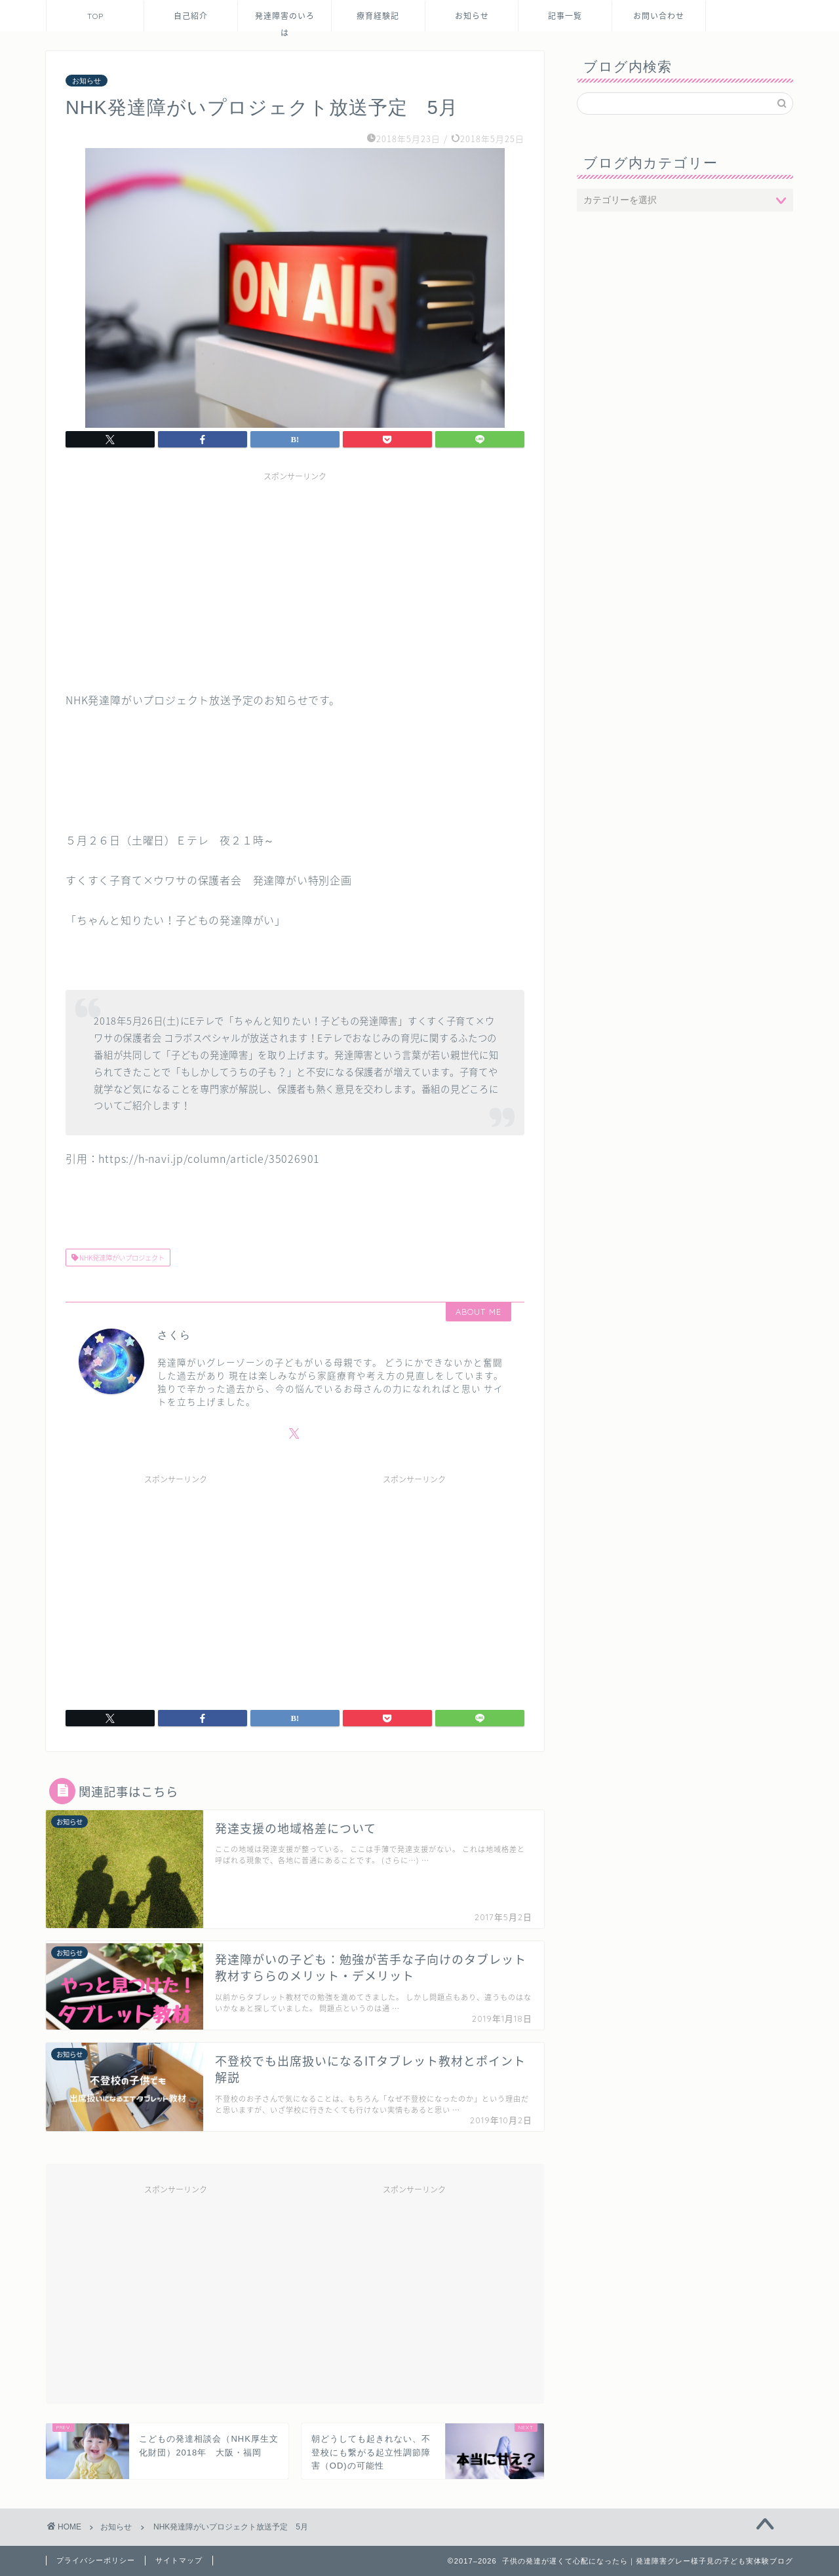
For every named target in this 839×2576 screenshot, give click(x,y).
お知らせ (472, 16)
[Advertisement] (295, 579)
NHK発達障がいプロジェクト (121, 1257)
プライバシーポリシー (95, 2560)
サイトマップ (179, 2560)
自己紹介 (191, 16)
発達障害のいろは (285, 21)
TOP (95, 16)
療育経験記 (378, 16)
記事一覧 (565, 16)
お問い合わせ (658, 16)
